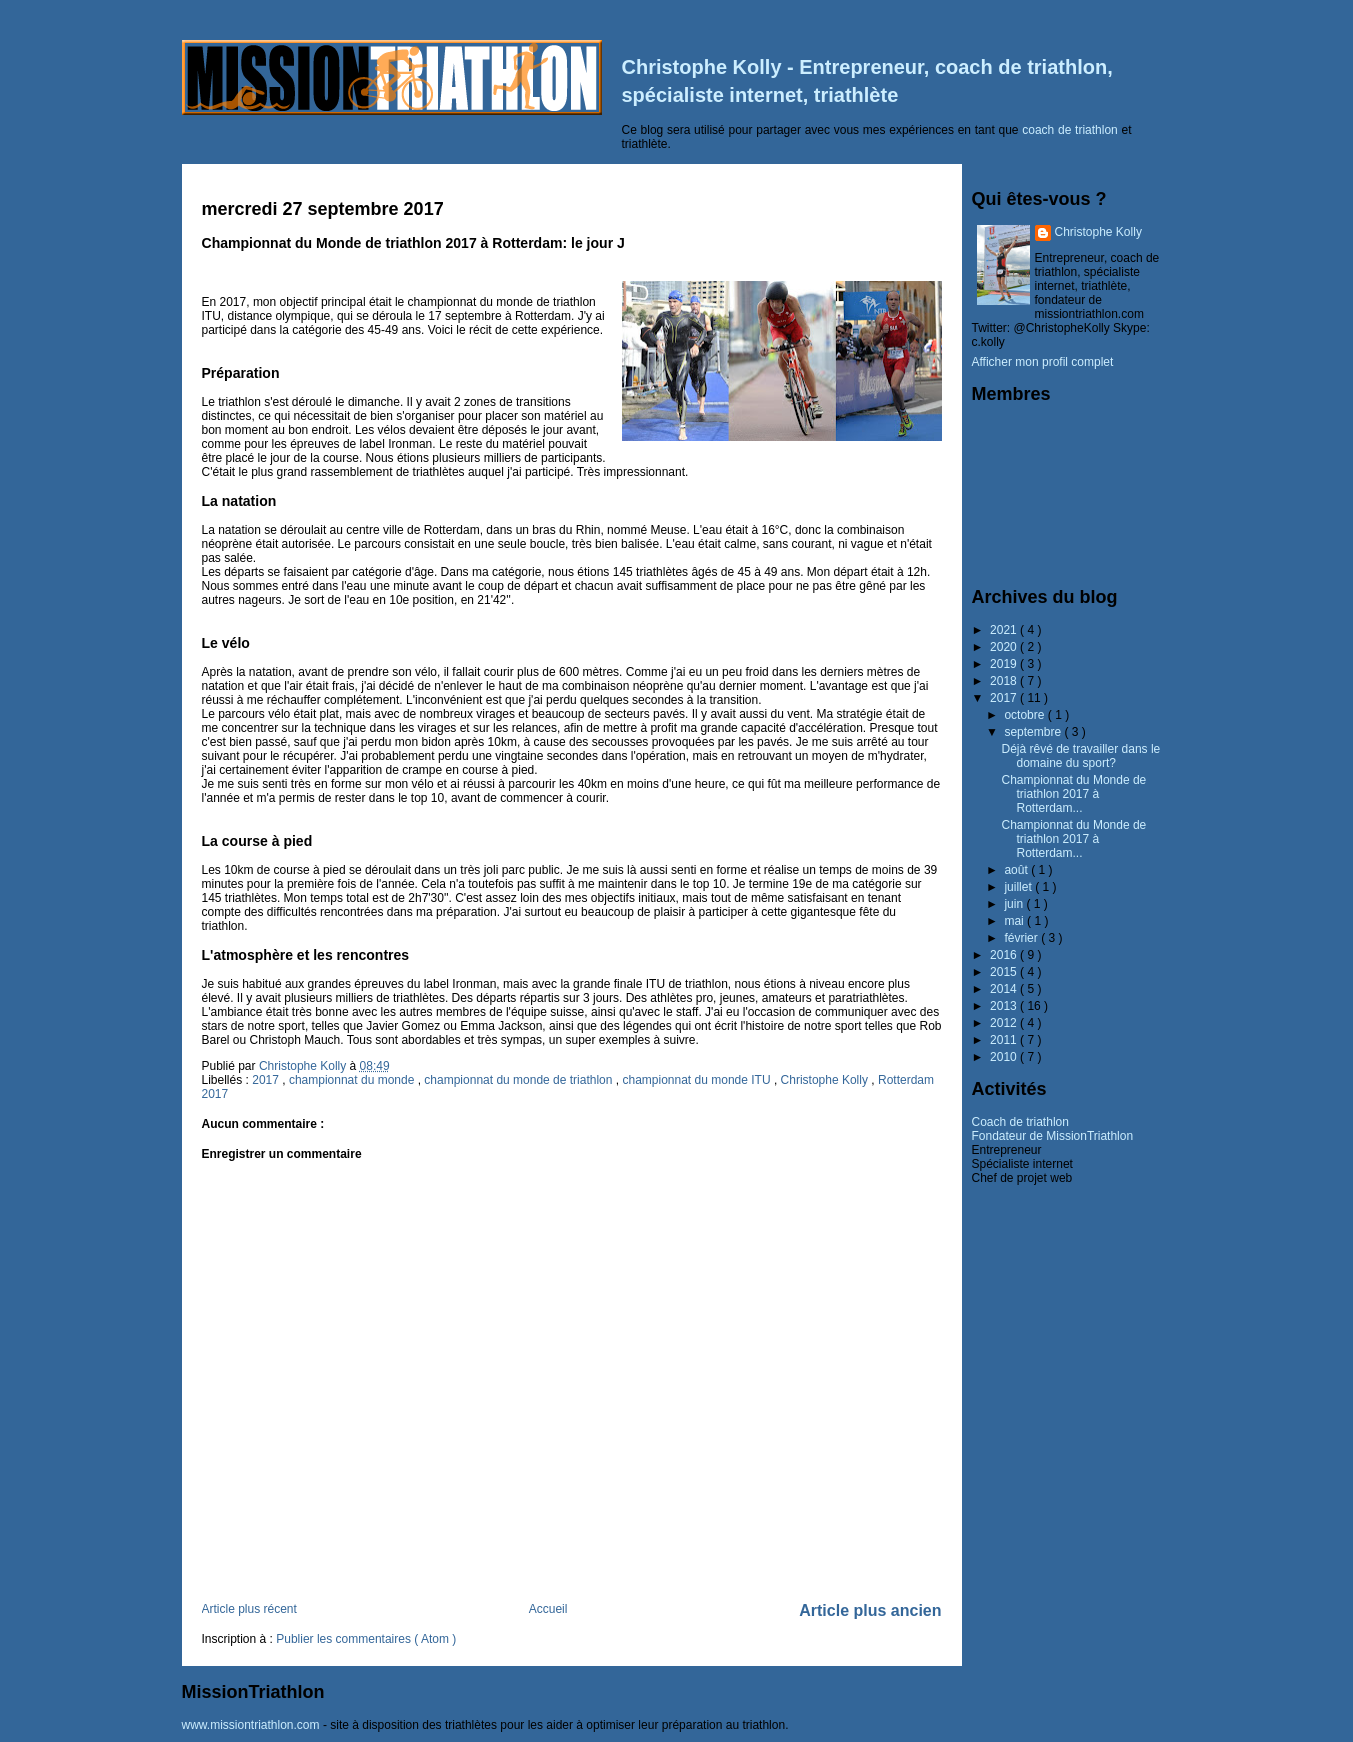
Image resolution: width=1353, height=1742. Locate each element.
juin (1015, 904)
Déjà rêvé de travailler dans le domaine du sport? (1080, 756)
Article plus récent (249, 1609)
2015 (1005, 972)
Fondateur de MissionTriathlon (1053, 1136)
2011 (1005, 1040)
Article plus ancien (870, 1610)
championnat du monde (353, 1080)
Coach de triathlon (1020, 1122)
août (1017, 870)
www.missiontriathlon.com (251, 1725)
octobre (1025, 715)
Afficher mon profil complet (1043, 362)
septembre (1034, 732)
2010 (1005, 1057)
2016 (1005, 955)
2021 (1005, 630)
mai (1015, 921)
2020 (1005, 647)
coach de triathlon (1070, 130)
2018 (1005, 681)
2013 (1005, 1006)
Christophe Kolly (826, 1080)
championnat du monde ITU (697, 1080)
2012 (1005, 1023)
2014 (1005, 989)
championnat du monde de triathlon (519, 1080)
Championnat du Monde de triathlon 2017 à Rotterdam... (1073, 794)
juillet (1019, 887)
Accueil (548, 1609)
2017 (267, 1080)
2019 (1005, 664)
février (1022, 938)
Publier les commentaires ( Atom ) (366, 1639)
